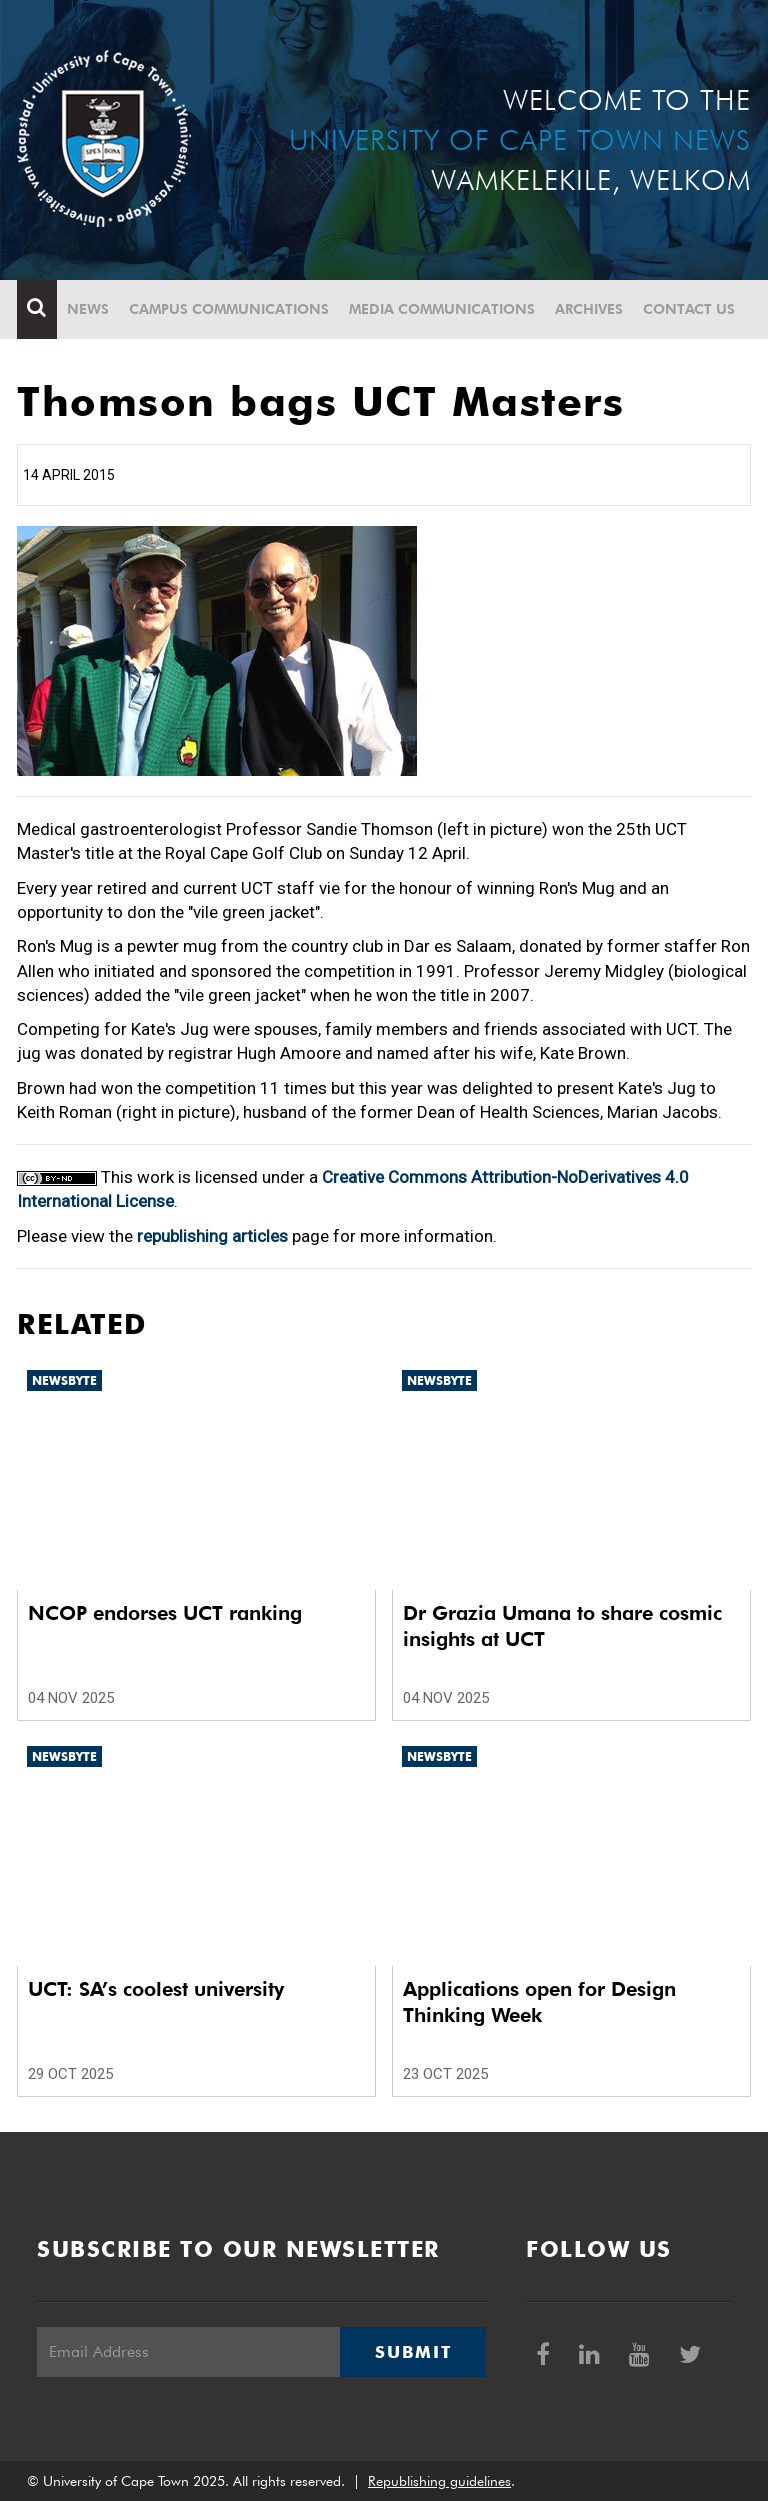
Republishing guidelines (439, 2481)
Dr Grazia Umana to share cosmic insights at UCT (562, 1626)
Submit (413, 2352)
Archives (589, 309)
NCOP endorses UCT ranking (165, 1613)
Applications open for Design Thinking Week (539, 2002)
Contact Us (689, 309)
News (88, 309)
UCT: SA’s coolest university (156, 1989)
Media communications (442, 309)
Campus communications (229, 309)
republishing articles (212, 1236)
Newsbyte (64, 1380)
